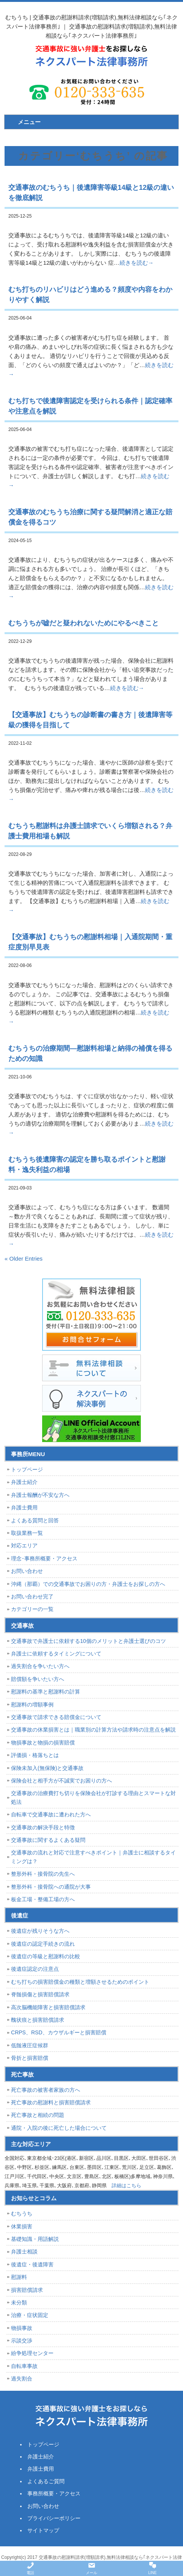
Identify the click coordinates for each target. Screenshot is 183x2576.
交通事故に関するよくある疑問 (48, 1840)
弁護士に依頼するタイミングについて (56, 1654)
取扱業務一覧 (27, 1533)
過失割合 (21, 2379)
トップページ (27, 1469)
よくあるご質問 (46, 2481)
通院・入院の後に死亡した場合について (59, 2128)
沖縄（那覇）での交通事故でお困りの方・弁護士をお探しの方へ (88, 1584)
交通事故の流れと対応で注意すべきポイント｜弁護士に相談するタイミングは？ (93, 1856)
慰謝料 (19, 2277)
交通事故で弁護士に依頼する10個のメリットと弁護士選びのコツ (88, 1641)
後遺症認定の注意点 (35, 1969)
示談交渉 (21, 2340)
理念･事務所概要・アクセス (44, 1558)
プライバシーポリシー (53, 2518)
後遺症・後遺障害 (32, 2264)
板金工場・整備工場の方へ (43, 1899)
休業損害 (21, 2226)
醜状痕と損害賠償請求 (37, 2020)
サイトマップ (43, 2530)
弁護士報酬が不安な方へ (40, 1495)
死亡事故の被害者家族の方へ (45, 2090)
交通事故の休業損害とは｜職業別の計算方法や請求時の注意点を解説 (93, 1730)
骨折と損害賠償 (29, 2058)
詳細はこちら (126, 2185)
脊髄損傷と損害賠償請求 (40, 1994)
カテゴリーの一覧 (32, 1609)
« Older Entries (24, 1258)
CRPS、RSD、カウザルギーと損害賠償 (58, 2032)
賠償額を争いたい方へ (37, 1679)
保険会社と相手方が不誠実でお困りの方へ (61, 1781)
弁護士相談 (24, 2251)
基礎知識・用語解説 (35, 2239)
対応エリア (24, 1545)
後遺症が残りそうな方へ (40, 1931)
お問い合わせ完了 (32, 1596)
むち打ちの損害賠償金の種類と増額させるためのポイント (80, 1982)
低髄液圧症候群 (29, 2045)
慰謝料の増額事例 (32, 1704)
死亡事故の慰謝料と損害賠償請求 (51, 2102)
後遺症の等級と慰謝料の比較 (45, 1956)
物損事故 (21, 2328)
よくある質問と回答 (35, 1520)
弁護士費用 (24, 1507)
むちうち (21, 2213)
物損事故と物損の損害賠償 (43, 1743)
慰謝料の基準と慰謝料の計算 (45, 1692)
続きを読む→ (137, 262)
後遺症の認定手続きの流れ (43, 1944)
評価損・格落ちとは (35, 1755)
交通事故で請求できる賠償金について (56, 1717)
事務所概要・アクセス (53, 2493)
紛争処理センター (32, 2353)
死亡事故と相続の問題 (37, 2115)
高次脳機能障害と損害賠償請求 (48, 2007)
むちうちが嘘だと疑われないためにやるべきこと (83, 623)
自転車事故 (24, 2366)
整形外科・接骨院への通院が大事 (51, 1887)
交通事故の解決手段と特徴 (43, 1827)
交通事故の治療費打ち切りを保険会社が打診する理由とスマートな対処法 (93, 1797)
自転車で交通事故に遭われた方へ (51, 1814)
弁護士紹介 (24, 1482)
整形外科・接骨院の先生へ (43, 1874)
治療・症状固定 (29, 2315)
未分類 (19, 2302)
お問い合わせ (27, 1571)
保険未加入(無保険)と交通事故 (47, 1768)
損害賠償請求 (27, 2290)
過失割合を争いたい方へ (40, 1666)
